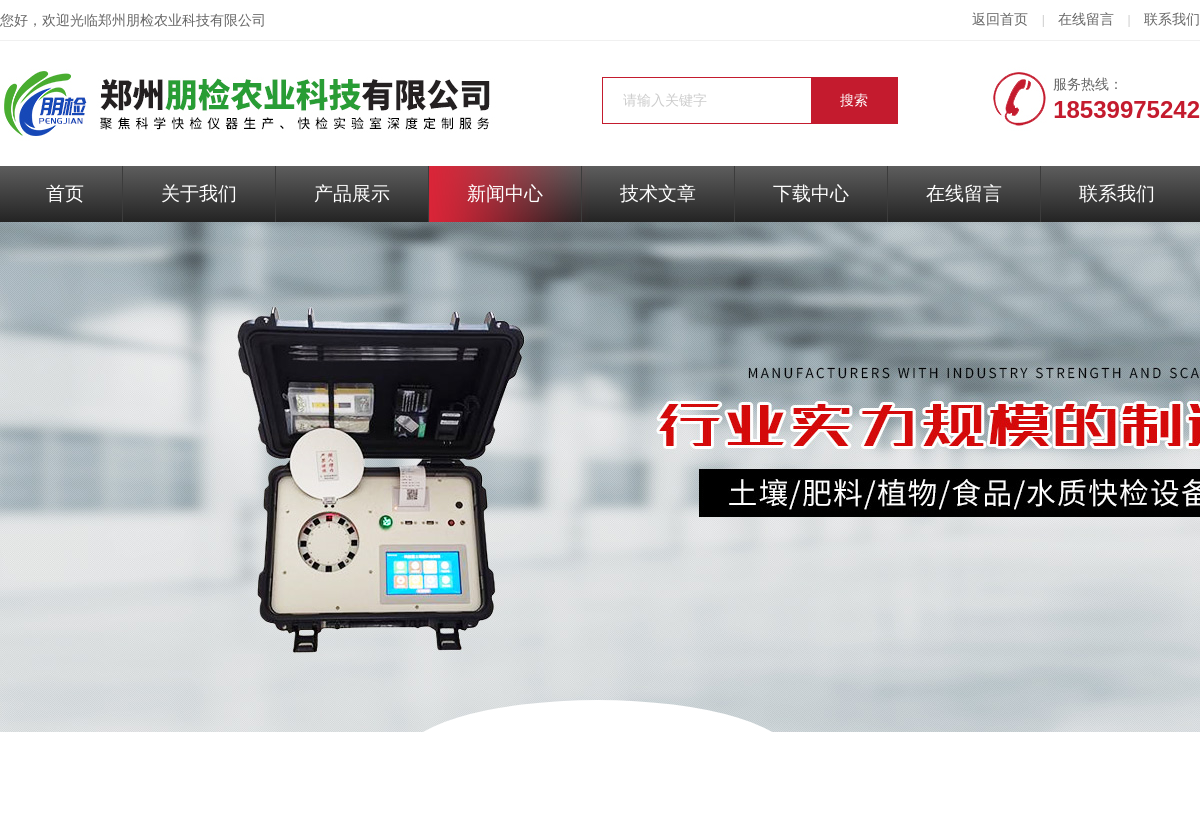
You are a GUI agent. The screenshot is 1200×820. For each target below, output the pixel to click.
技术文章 (658, 193)
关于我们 (199, 193)
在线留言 (1086, 19)
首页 (65, 193)
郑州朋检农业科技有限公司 (182, 20)
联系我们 (1172, 19)
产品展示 (352, 193)
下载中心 (811, 193)
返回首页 (1000, 19)
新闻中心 (505, 193)
